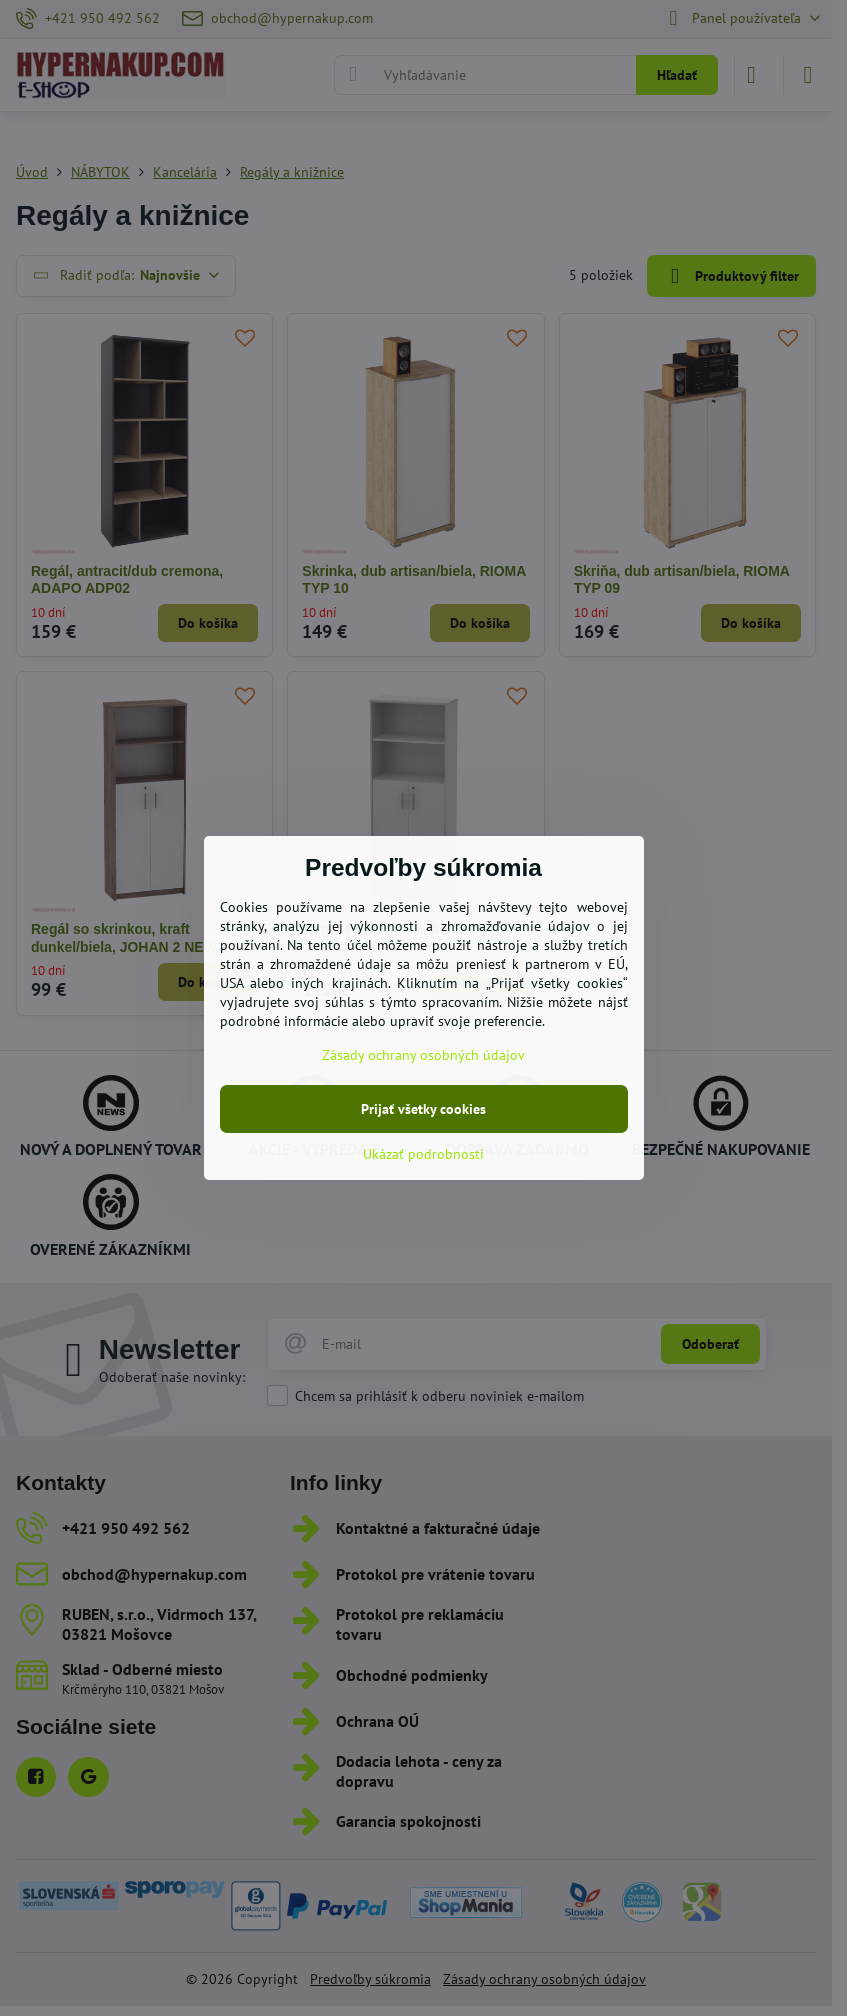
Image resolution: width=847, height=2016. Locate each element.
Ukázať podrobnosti (423, 1154)
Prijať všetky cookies (423, 1109)
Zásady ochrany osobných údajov (423, 1055)
